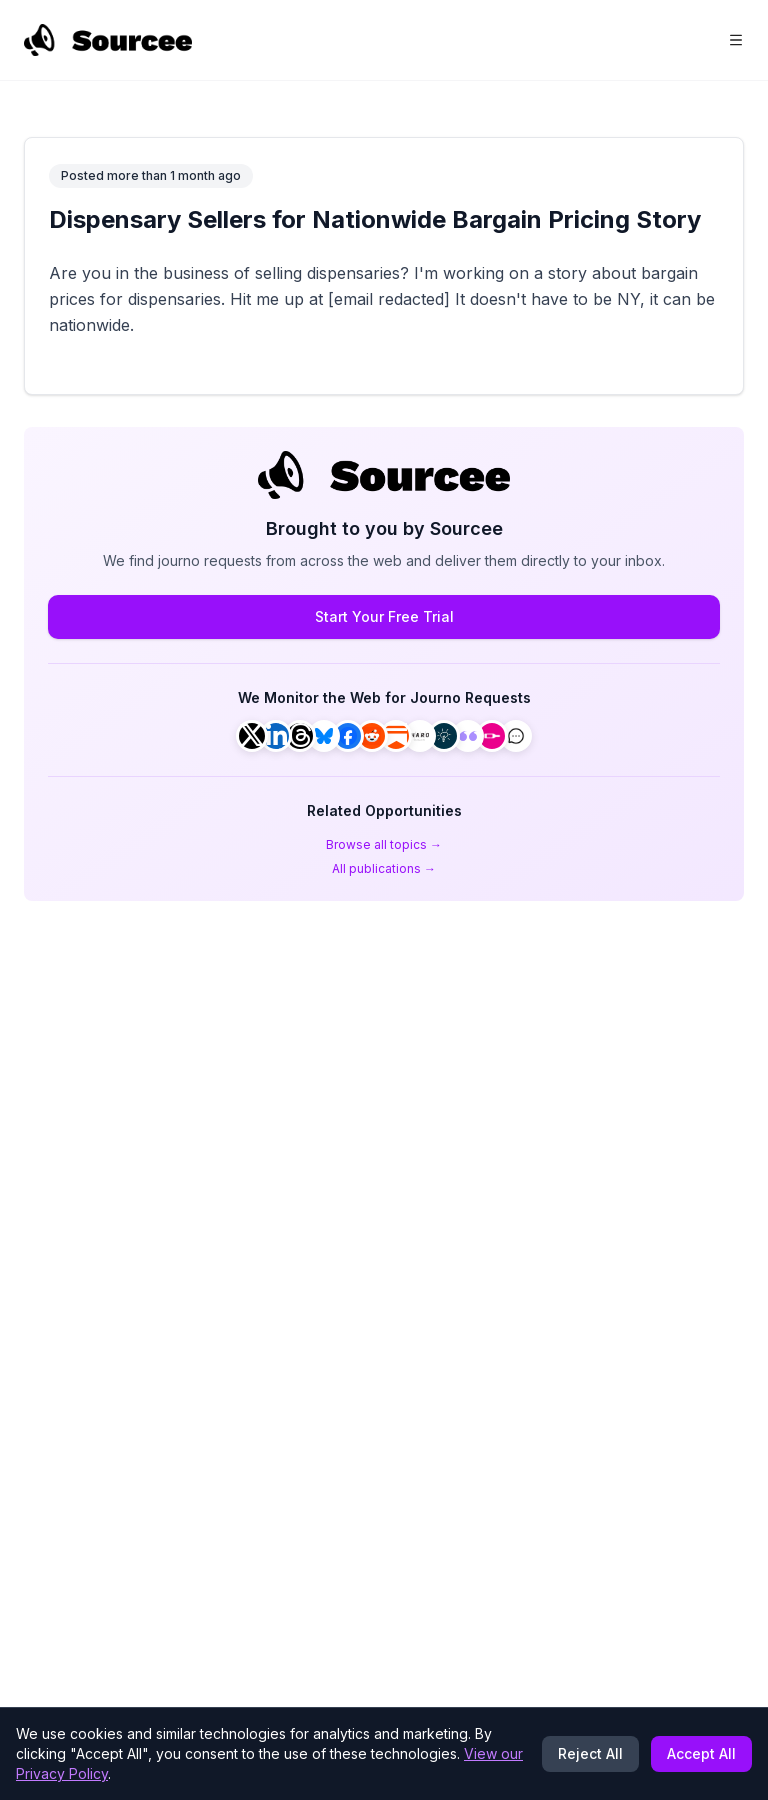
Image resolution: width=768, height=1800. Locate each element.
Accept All (701, 1753)
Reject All (590, 1753)
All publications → (384, 868)
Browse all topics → (384, 844)
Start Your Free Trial (384, 616)
